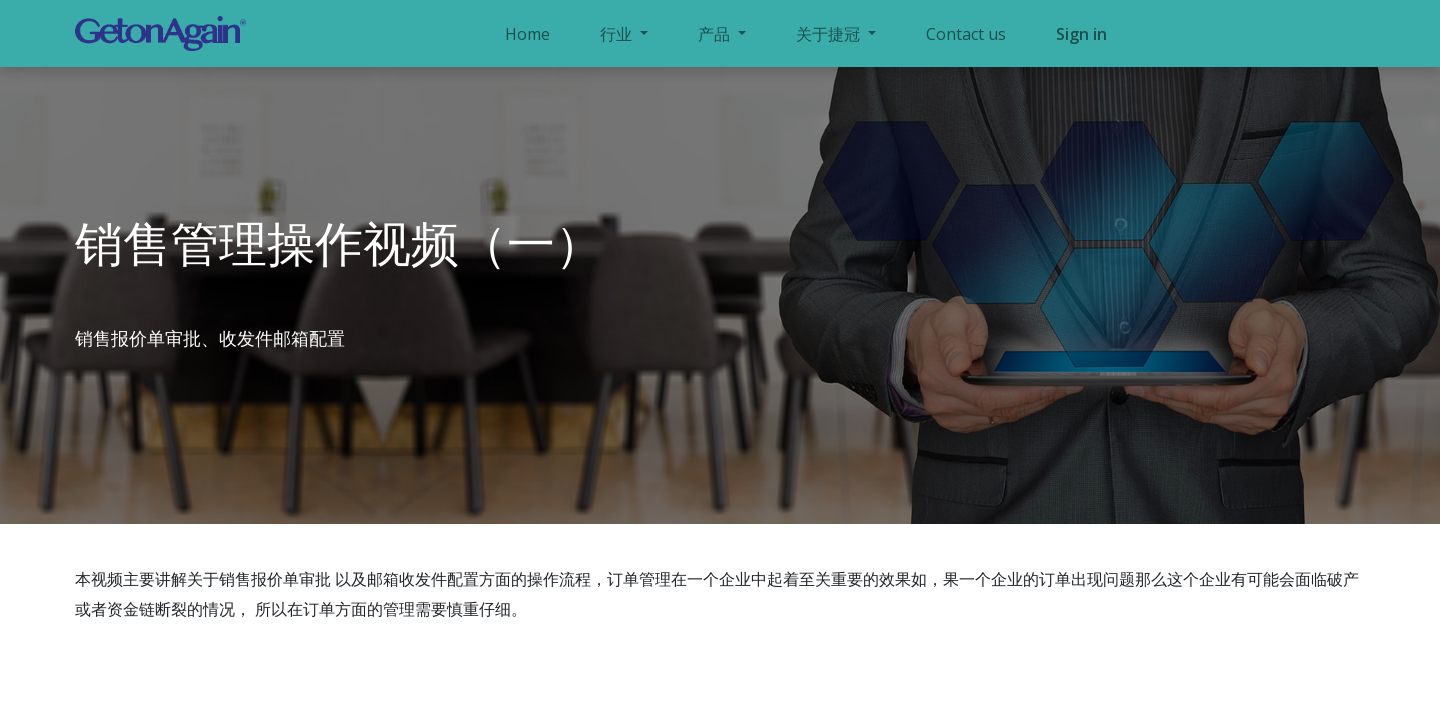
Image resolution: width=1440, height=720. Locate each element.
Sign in (1081, 34)
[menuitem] (527, 34)
